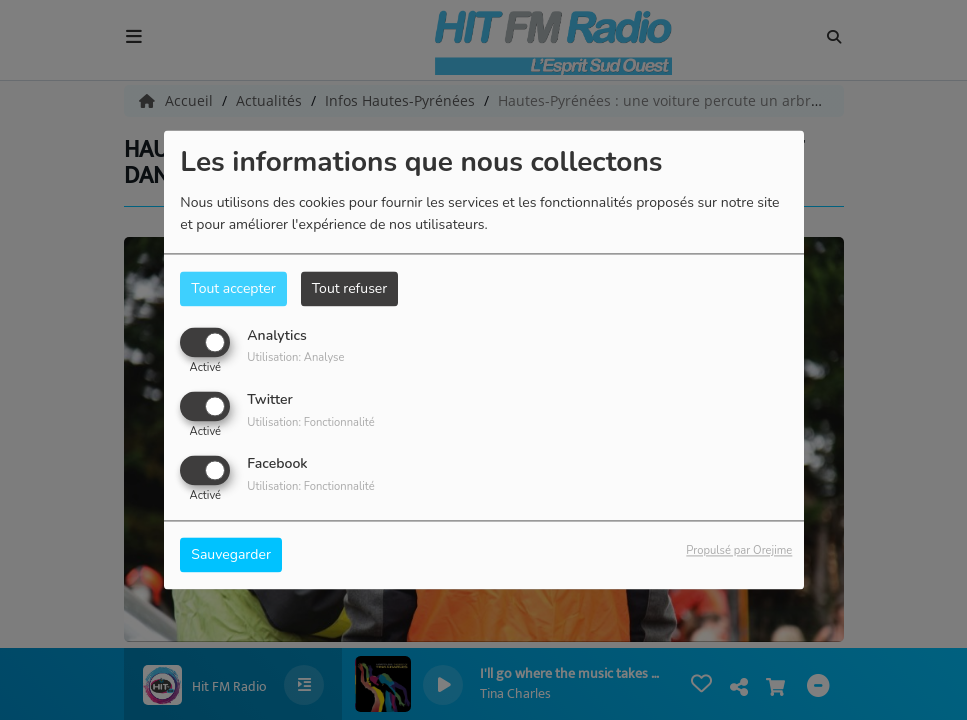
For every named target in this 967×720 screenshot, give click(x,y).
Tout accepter (233, 288)
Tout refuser (350, 288)
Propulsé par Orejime (739, 551)
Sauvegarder (231, 555)
